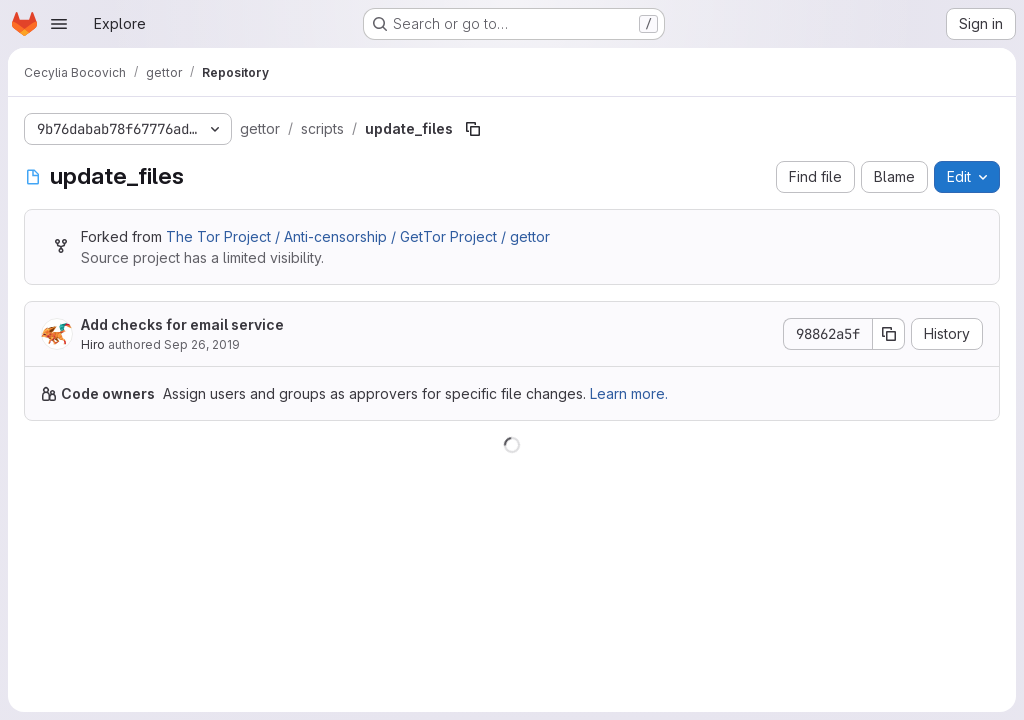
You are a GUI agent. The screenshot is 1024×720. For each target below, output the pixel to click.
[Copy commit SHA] (889, 334)
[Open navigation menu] (59, 24)
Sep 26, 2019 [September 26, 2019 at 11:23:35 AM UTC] (202, 344)
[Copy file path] (473, 129)
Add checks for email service (182, 324)
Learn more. (629, 393)
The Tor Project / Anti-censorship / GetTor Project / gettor (358, 236)
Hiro (93, 344)
